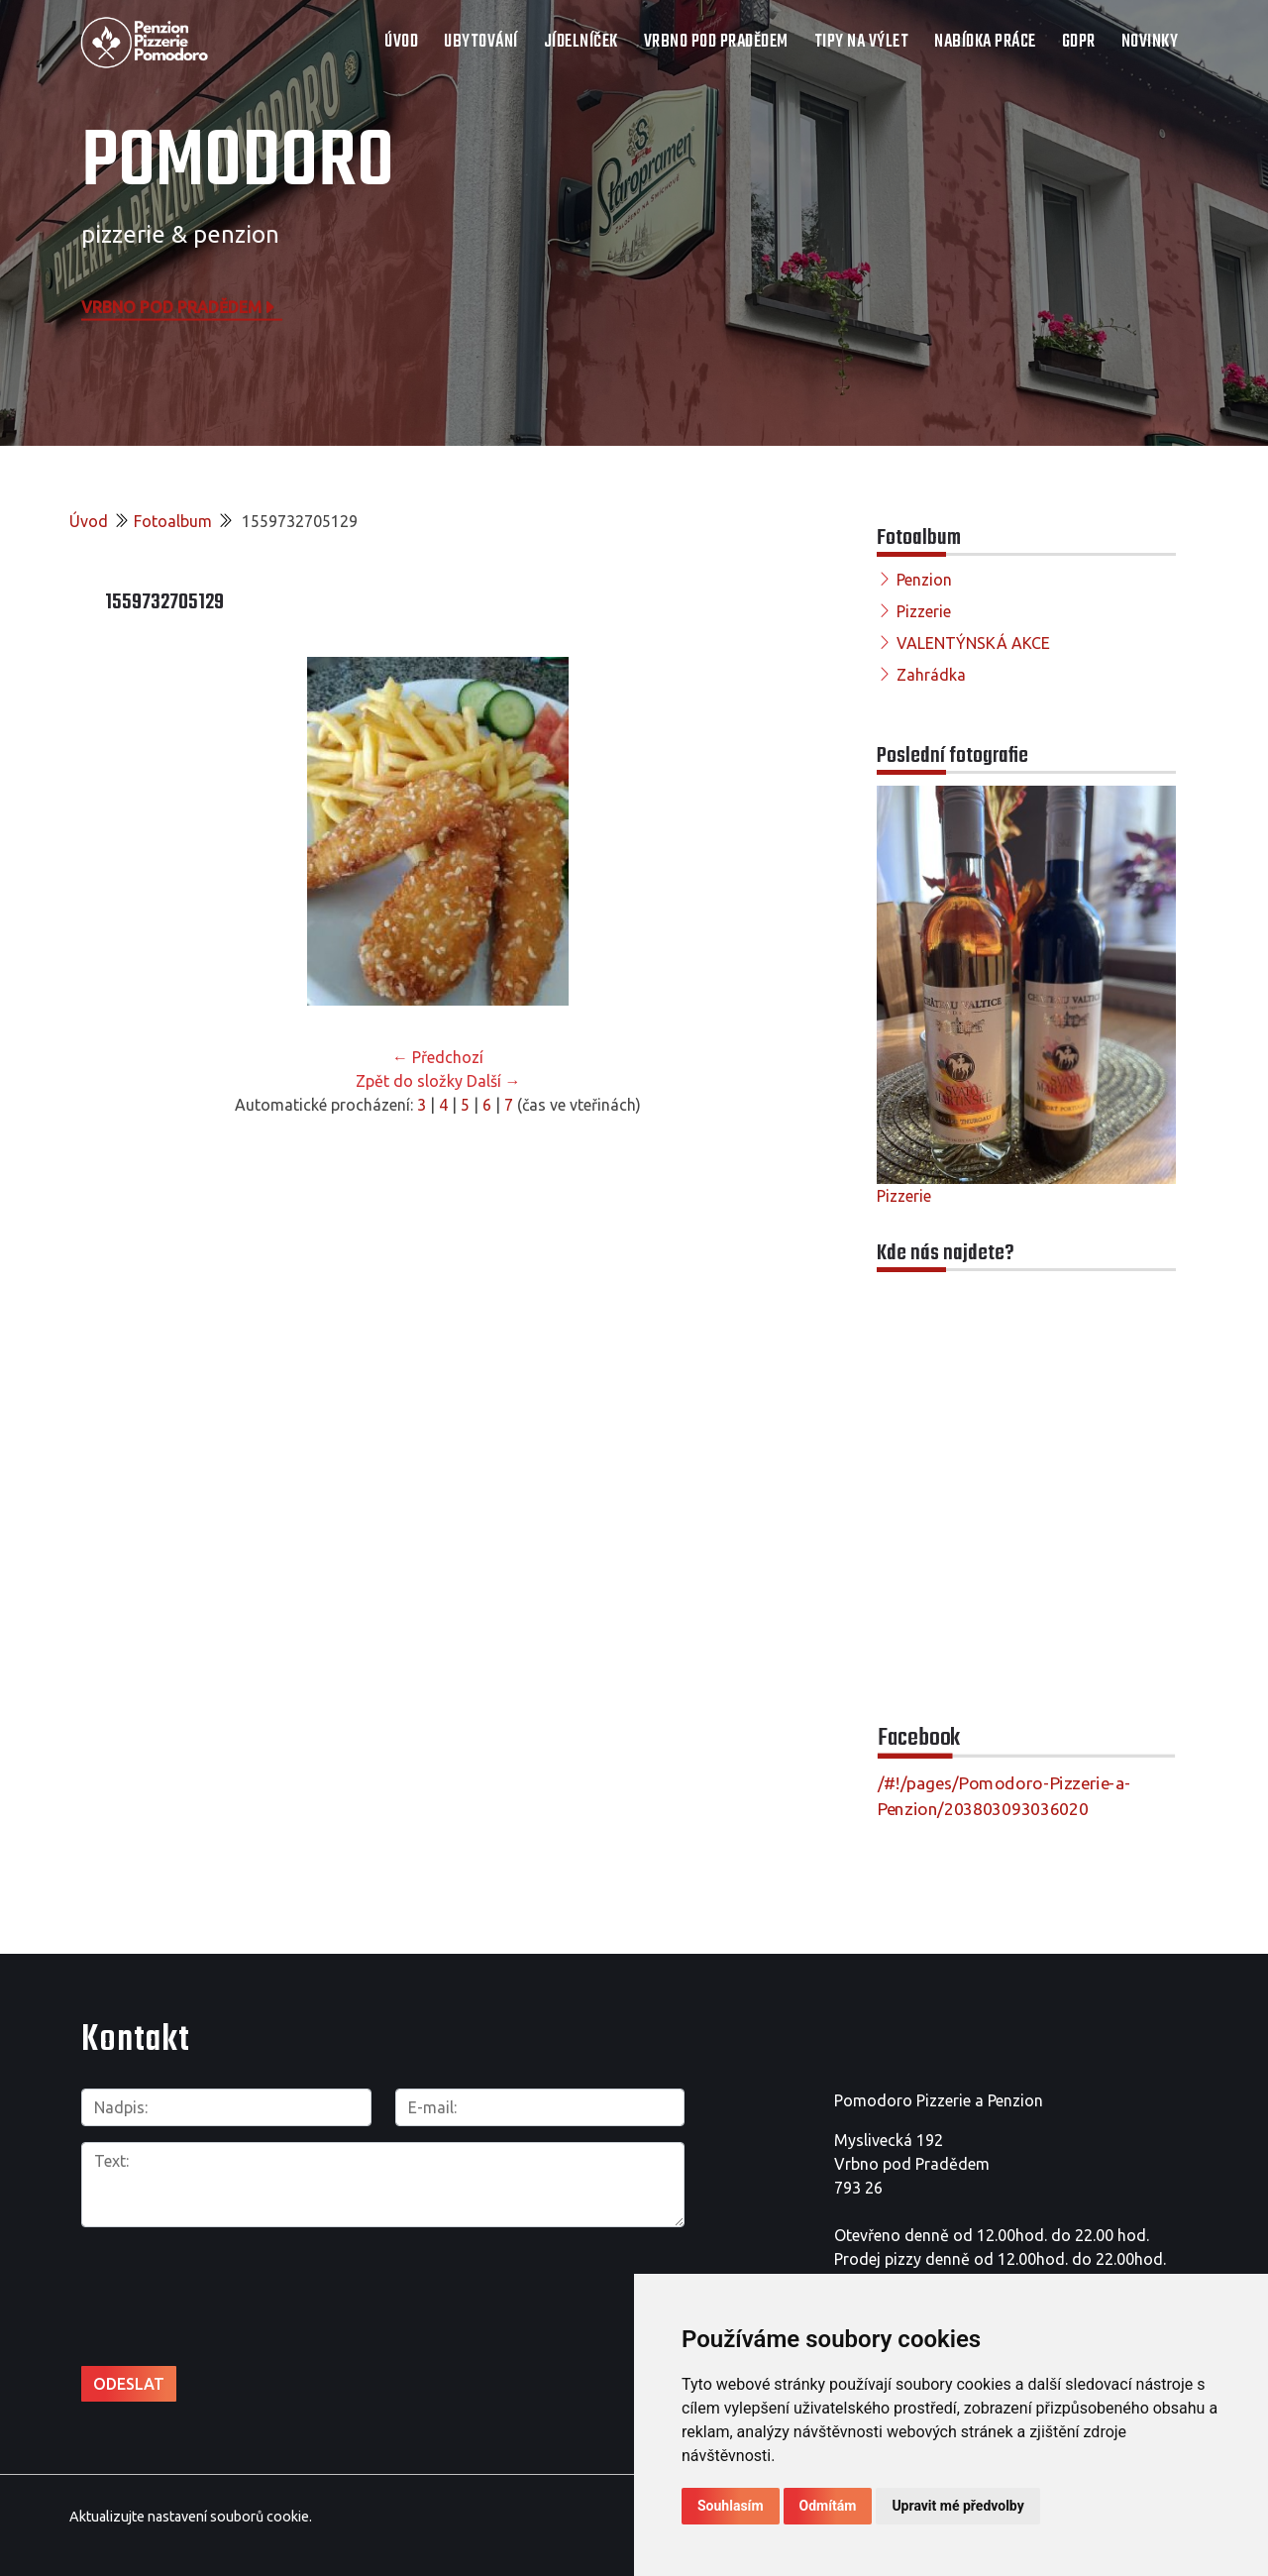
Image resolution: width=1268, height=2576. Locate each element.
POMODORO (237, 163)
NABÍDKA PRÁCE (985, 42)
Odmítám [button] (828, 2506)
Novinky (1150, 42)
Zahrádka (931, 675)
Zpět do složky (409, 1081)
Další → (494, 1081)
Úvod (401, 42)
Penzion (924, 580)
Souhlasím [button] (730, 2506)
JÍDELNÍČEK (581, 42)
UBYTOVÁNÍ (481, 42)
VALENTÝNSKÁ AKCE (973, 643)
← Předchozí (437, 1057)
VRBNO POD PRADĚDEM (716, 42)
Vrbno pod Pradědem (179, 306)
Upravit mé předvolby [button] (957, 2506)
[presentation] (231, 2285)
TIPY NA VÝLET (861, 42)
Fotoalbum (173, 521)
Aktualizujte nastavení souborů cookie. (190, 2515)
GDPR (1079, 42)
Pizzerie (924, 611)
